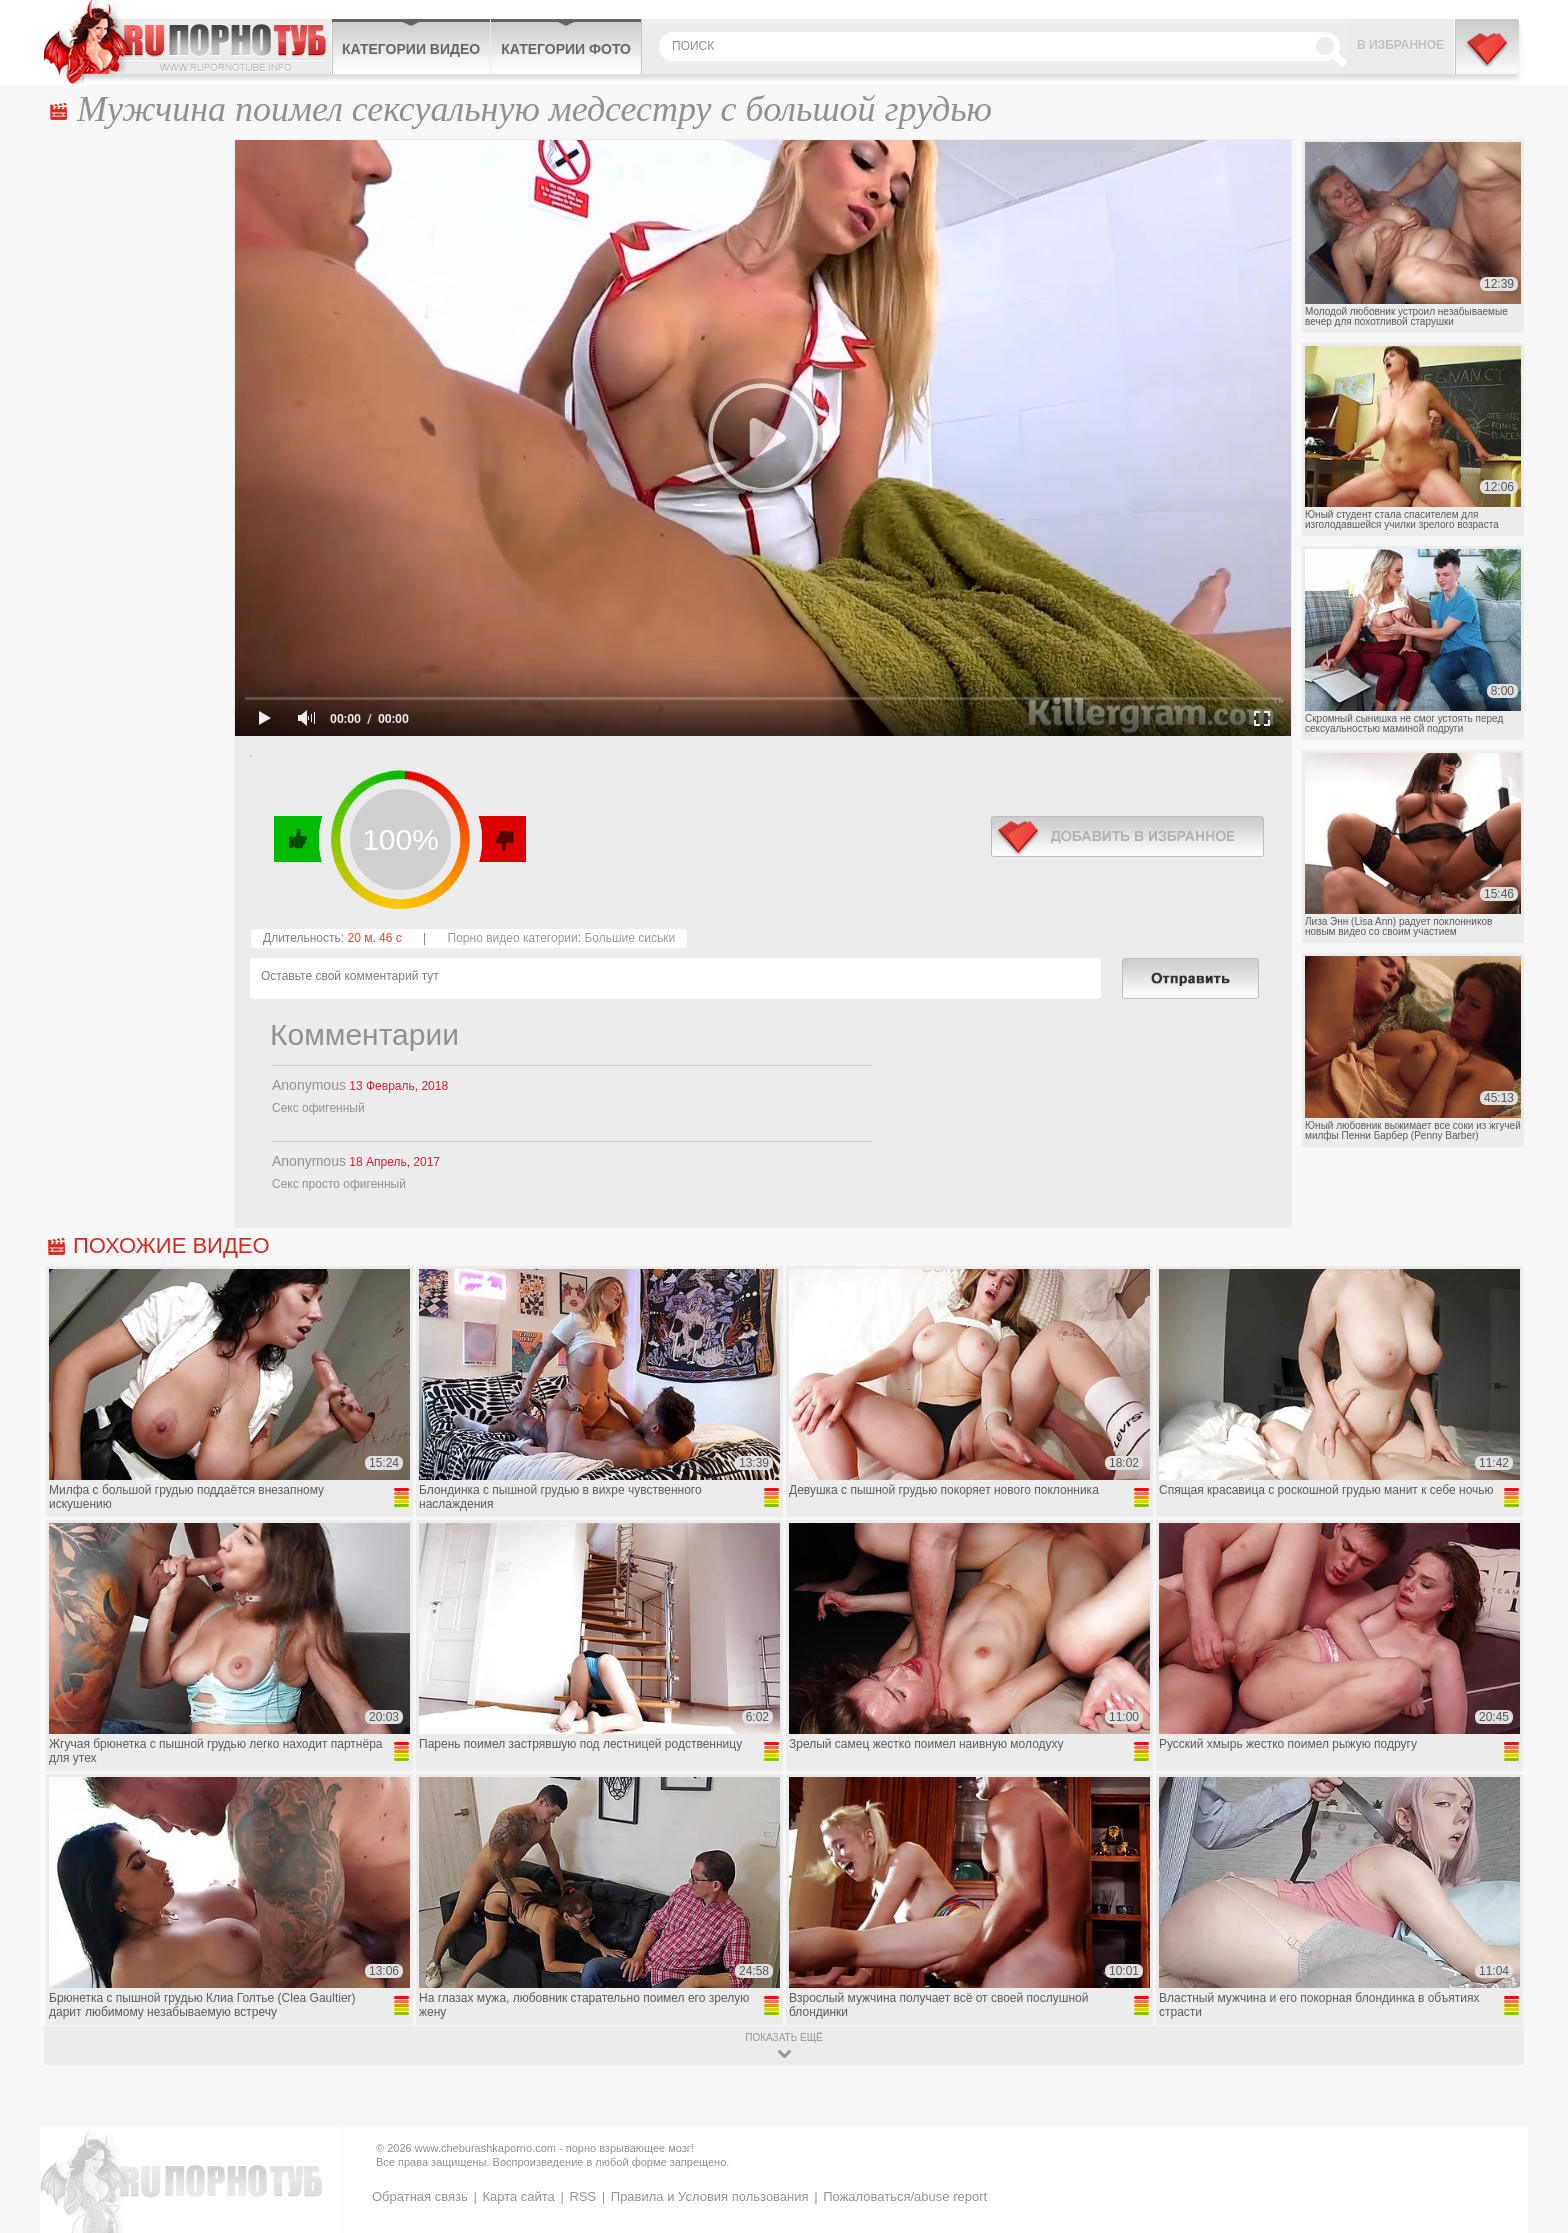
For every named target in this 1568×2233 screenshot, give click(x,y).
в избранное (1127, 836)
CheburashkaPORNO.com (187, 42)
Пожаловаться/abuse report (905, 2196)
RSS (582, 2196)
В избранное (1400, 45)
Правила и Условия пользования (710, 2196)
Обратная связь (420, 2196)
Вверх (1529, 2094)
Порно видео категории (513, 938)
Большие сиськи (629, 938)
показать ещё (783, 2037)
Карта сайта (518, 2196)
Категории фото (566, 49)
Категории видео (411, 49)
